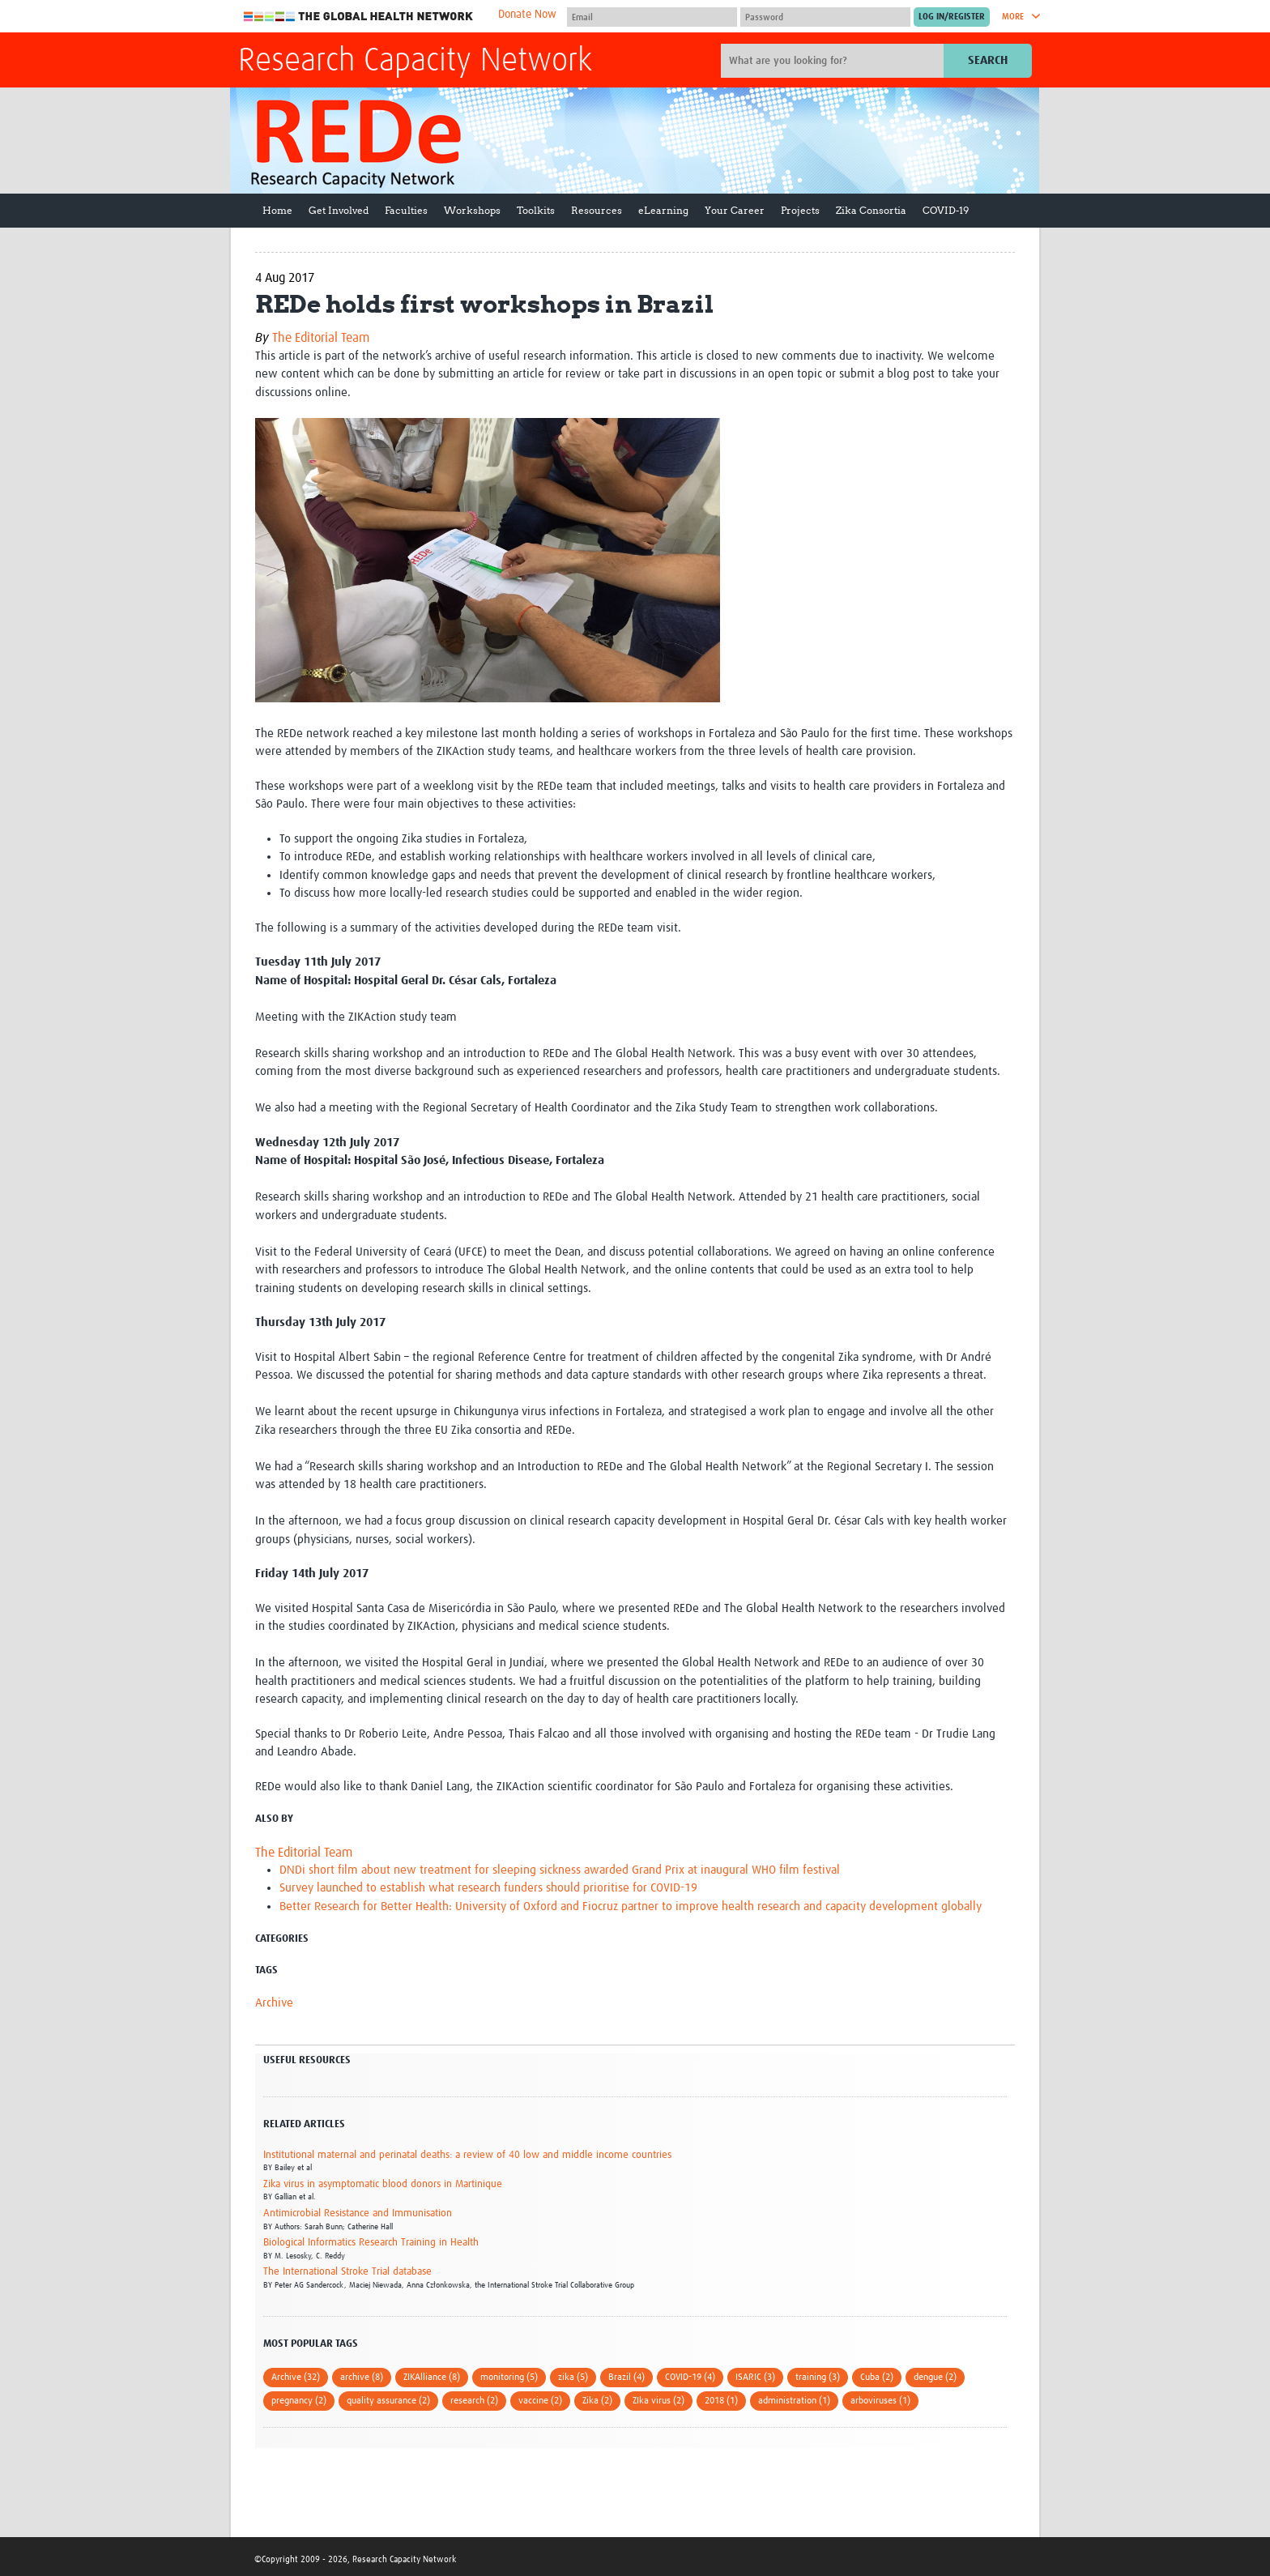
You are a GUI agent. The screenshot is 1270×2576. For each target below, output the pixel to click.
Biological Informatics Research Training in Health (371, 2242)
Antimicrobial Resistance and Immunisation (357, 2213)
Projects (800, 210)
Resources (596, 210)
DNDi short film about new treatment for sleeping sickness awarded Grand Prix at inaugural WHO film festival (559, 1870)
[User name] (652, 17)
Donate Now (527, 14)
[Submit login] (952, 17)
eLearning (663, 210)
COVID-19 (946, 210)
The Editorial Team (320, 337)
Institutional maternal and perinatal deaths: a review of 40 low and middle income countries (467, 2155)
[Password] (825, 17)
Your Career (735, 210)
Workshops (472, 210)
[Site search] (834, 61)
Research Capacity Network (415, 61)
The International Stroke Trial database (347, 2272)
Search (988, 60)
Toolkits (536, 210)
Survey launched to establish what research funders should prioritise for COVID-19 (488, 1888)
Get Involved (339, 210)
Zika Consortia (871, 210)
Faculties (406, 210)
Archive (274, 2003)
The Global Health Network (358, 16)
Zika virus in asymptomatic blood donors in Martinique (382, 2184)
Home (277, 210)
